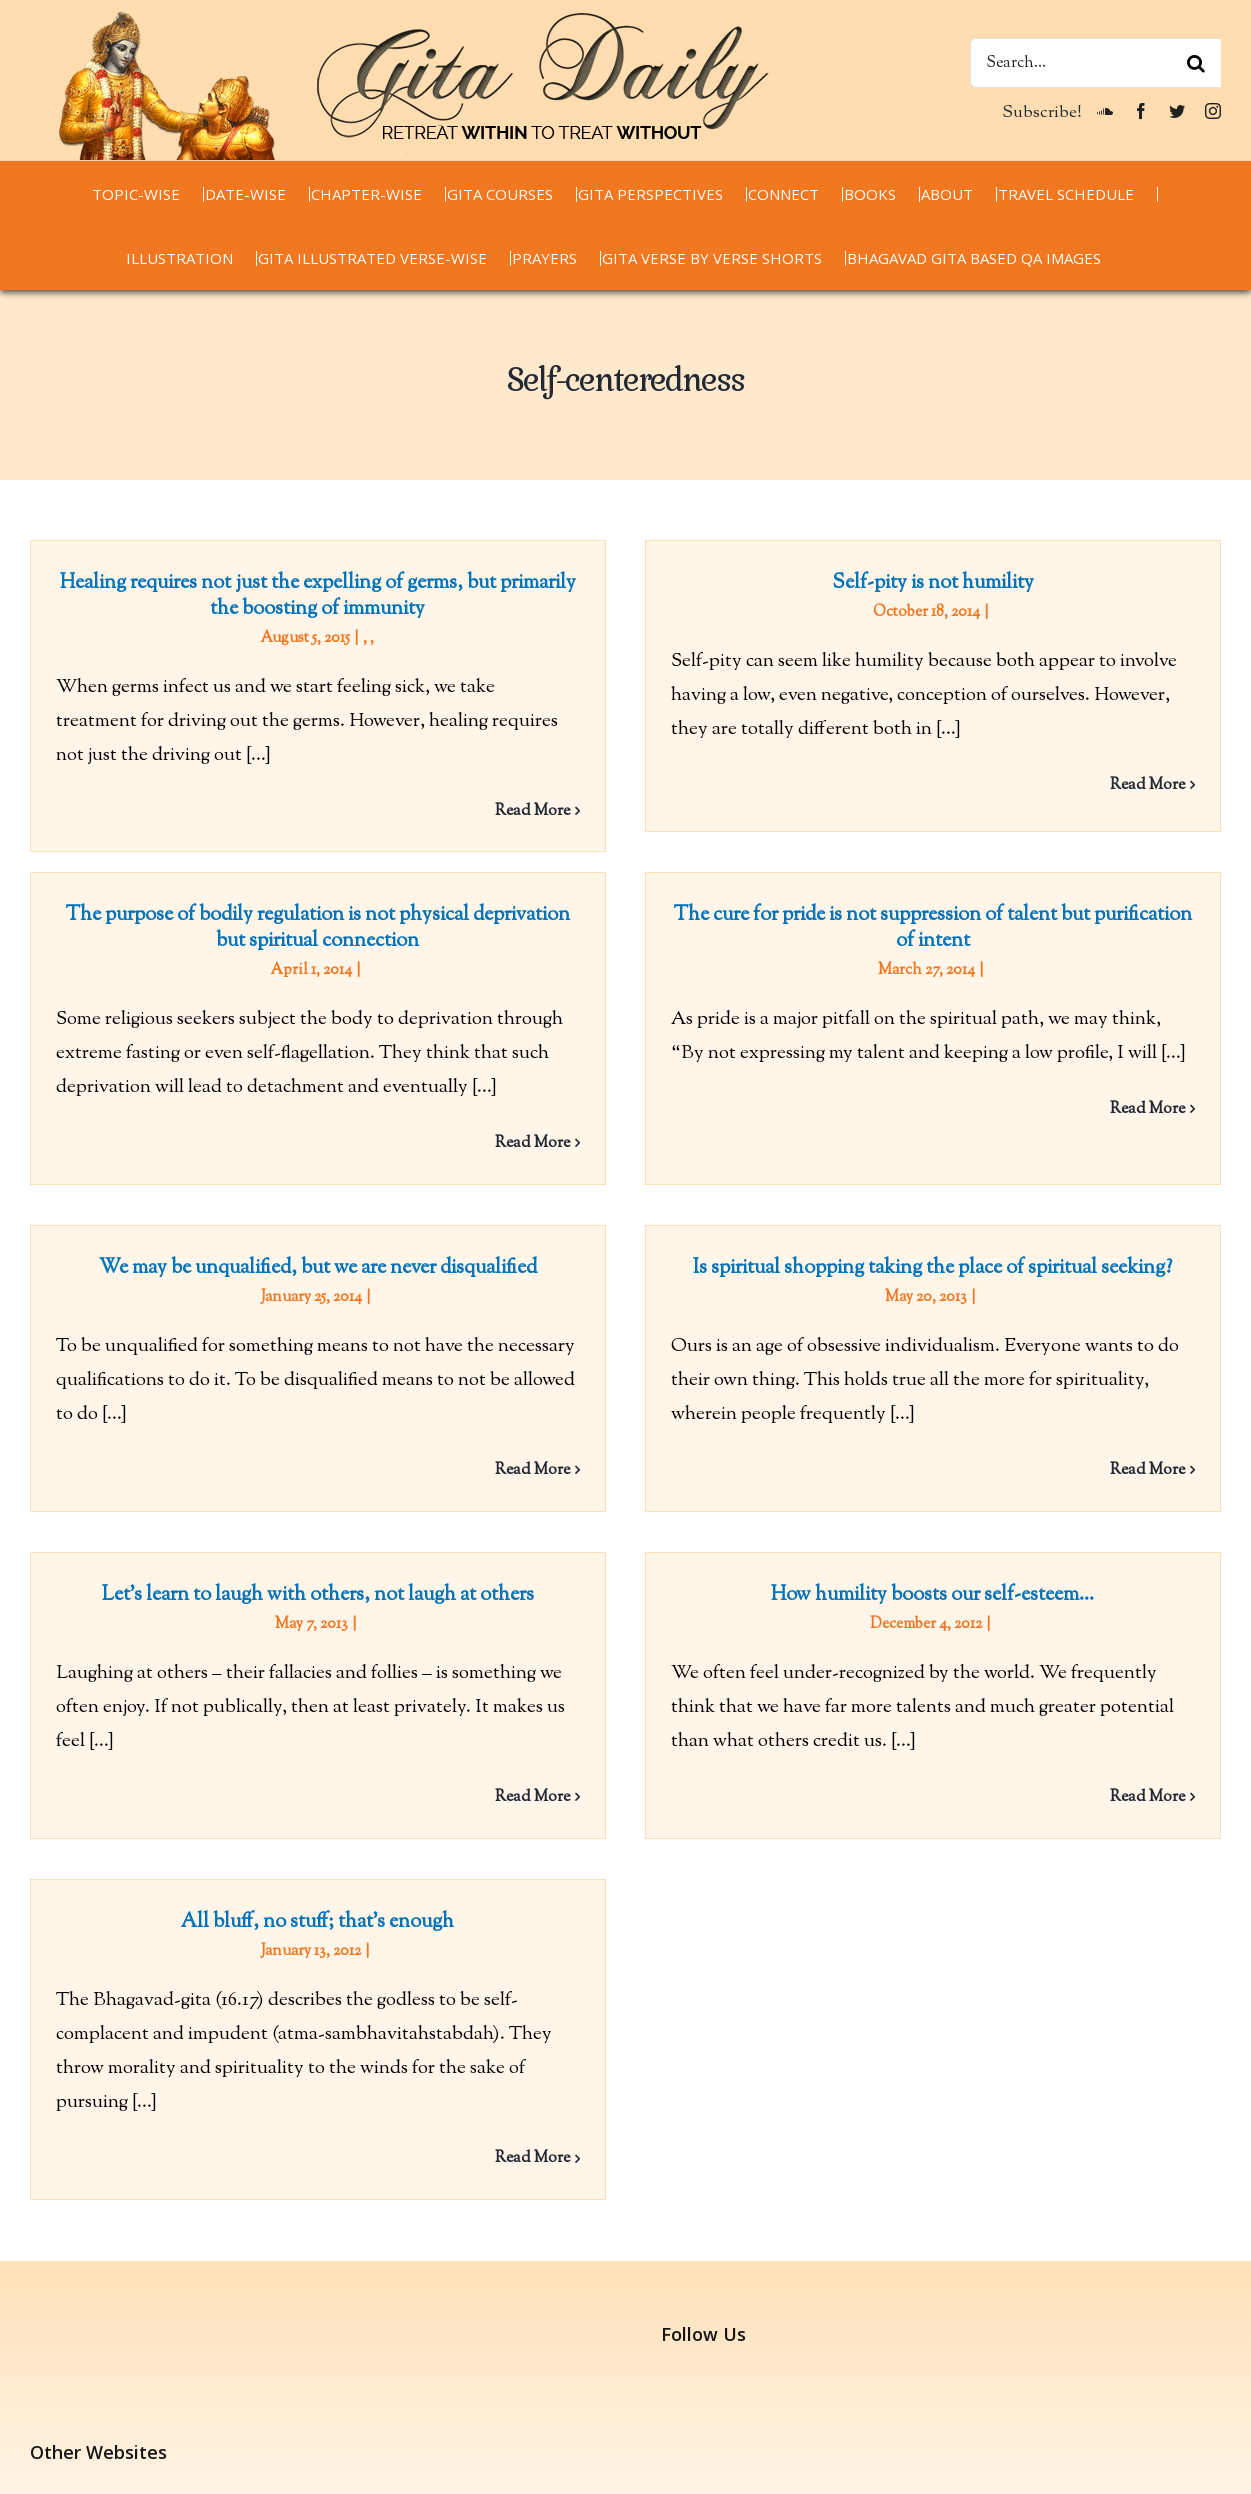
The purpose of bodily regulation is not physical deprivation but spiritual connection (363, 910)
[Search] (1196, 63)
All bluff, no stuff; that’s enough (363, 1896)
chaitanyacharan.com (115, 2373)
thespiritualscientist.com (128, 2442)
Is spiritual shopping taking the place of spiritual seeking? (944, 1255)
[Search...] (1095, 63)
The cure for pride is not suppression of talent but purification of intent (898, 935)
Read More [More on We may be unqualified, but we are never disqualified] (554, 1457)
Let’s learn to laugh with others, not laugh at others (318, 1588)
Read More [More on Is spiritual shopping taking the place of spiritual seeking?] (1158, 1457)
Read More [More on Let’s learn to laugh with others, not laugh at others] (532, 1790)
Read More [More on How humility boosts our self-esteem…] (1136, 1790)
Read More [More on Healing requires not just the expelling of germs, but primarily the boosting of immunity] (532, 811)
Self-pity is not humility (922, 583)
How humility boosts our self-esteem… (921, 1588)
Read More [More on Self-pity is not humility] (1136, 785)
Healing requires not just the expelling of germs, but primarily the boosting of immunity (318, 596)
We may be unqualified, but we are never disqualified (341, 1255)
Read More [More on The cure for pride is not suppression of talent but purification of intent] (1113, 1116)
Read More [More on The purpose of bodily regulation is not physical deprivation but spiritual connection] (577, 1125)
